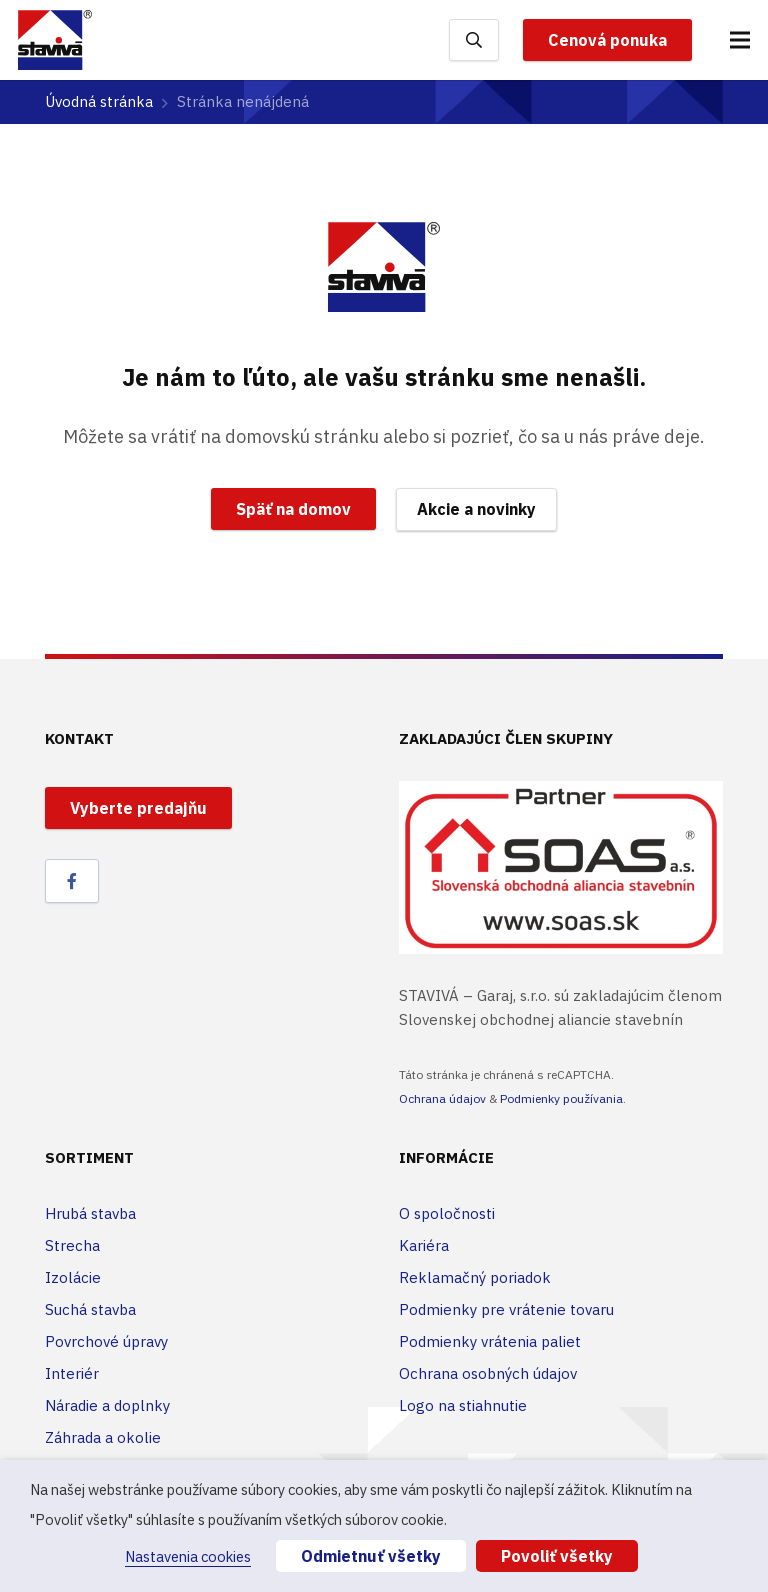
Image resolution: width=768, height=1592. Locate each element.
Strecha (72, 1245)
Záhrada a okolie (103, 1437)
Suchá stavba (90, 1309)
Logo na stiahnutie (463, 1405)
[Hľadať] (474, 40)
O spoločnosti (447, 1213)
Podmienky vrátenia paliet (490, 1341)
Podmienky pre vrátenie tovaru (506, 1309)
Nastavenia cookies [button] (188, 1556)
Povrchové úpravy (106, 1341)
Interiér (72, 1373)
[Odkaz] (55, 40)
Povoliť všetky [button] (557, 1556)
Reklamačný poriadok (475, 1277)
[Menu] (740, 40)
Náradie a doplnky (107, 1405)
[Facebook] (72, 881)
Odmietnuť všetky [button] (371, 1556)
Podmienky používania (561, 1098)
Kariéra (424, 1245)
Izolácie (73, 1277)
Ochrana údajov (442, 1098)
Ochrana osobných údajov (488, 1373)
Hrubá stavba (90, 1213)
